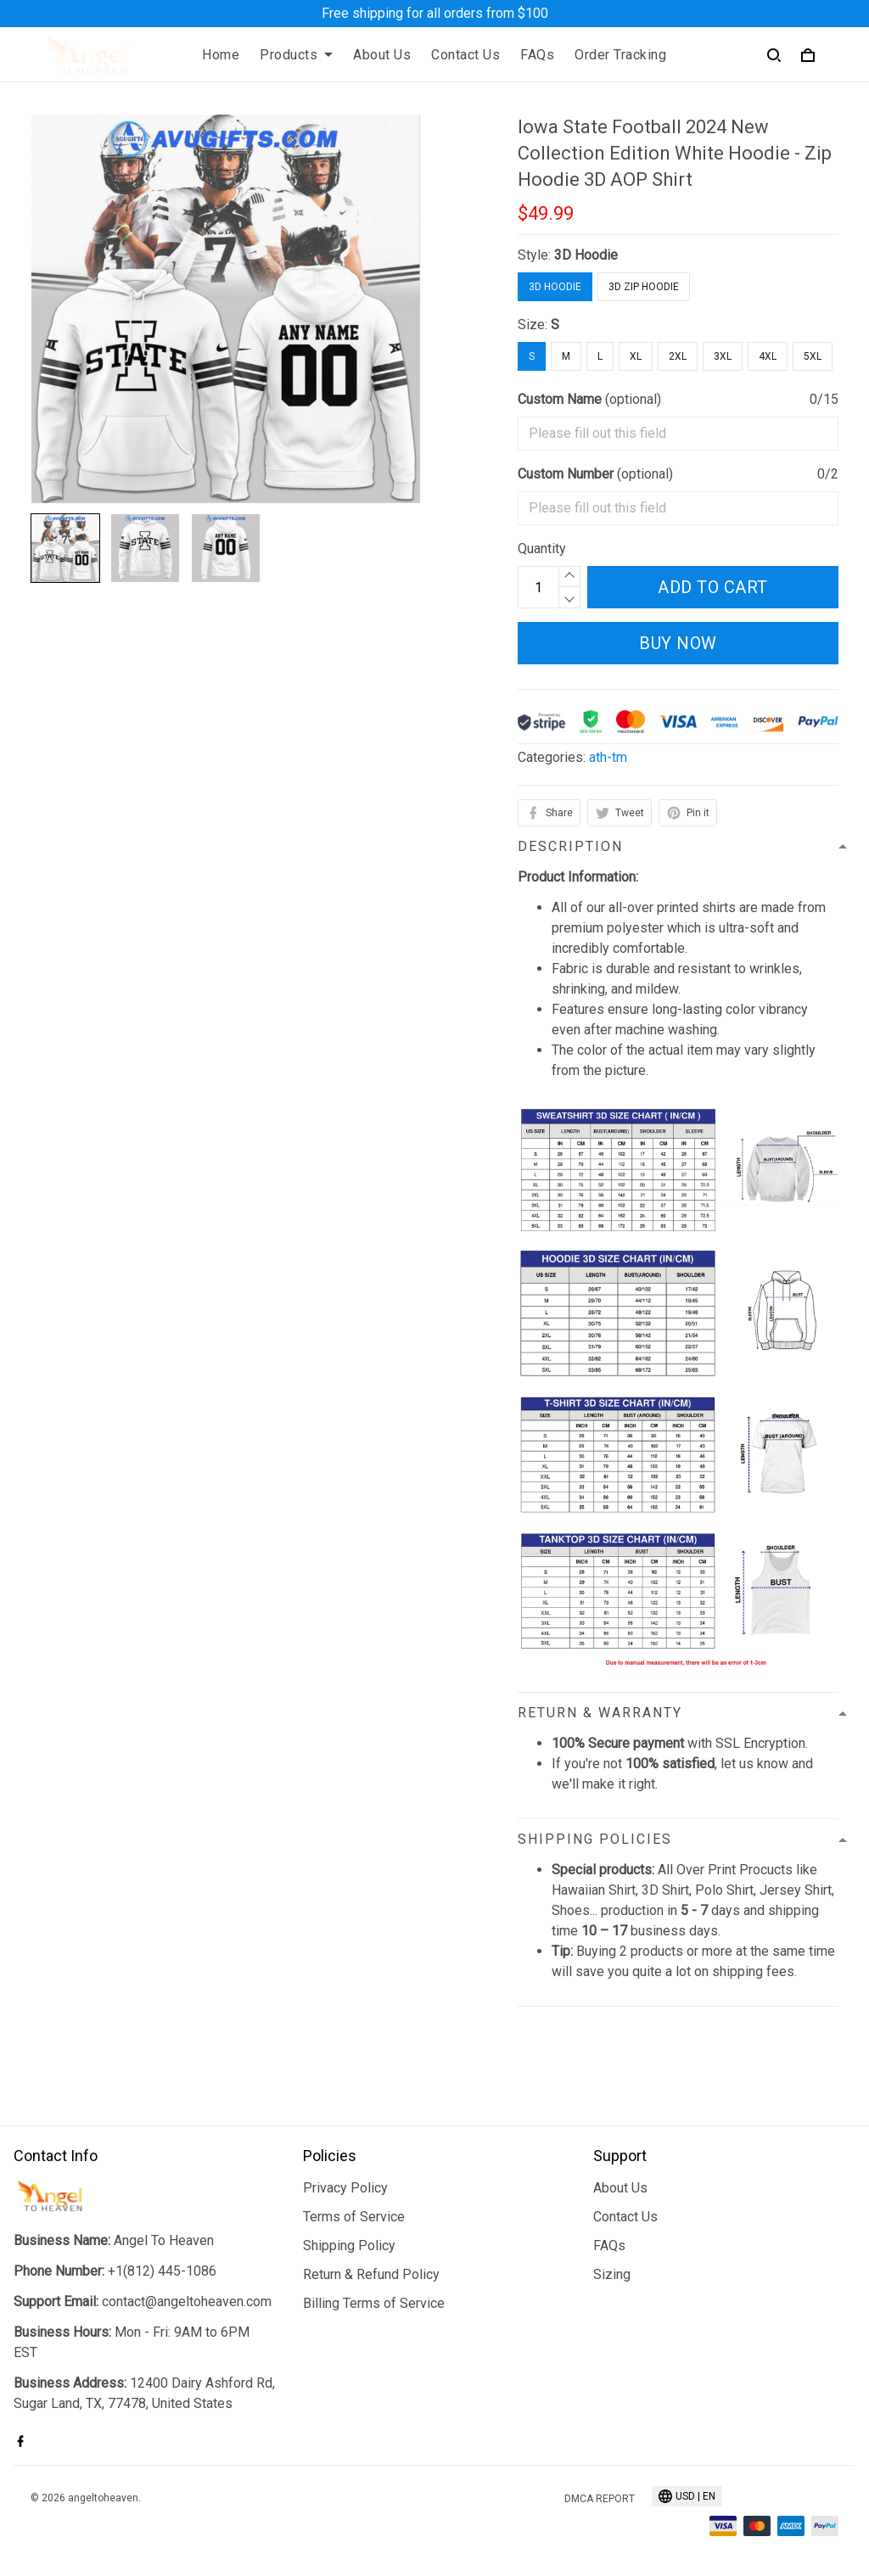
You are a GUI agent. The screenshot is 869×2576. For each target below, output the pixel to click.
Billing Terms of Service (374, 2303)
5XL (812, 356)
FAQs (537, 55)
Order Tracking (620, 55)
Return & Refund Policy (371, 2274)
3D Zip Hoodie (643, 287)
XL (636, 356)
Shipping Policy (349, 2245)
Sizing (612, 2274)
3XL (723, 356)
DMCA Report (599, 2499)
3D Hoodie (586, 255)
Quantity (542, 548)
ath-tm (608, 757)
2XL (678, 356)
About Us (382, 55)
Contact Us (465, 55)
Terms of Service (354, 2217)
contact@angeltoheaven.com (187, 2301)
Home (220, 55)
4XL (767, 356)
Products (296, 55)
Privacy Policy (345, 2188)
